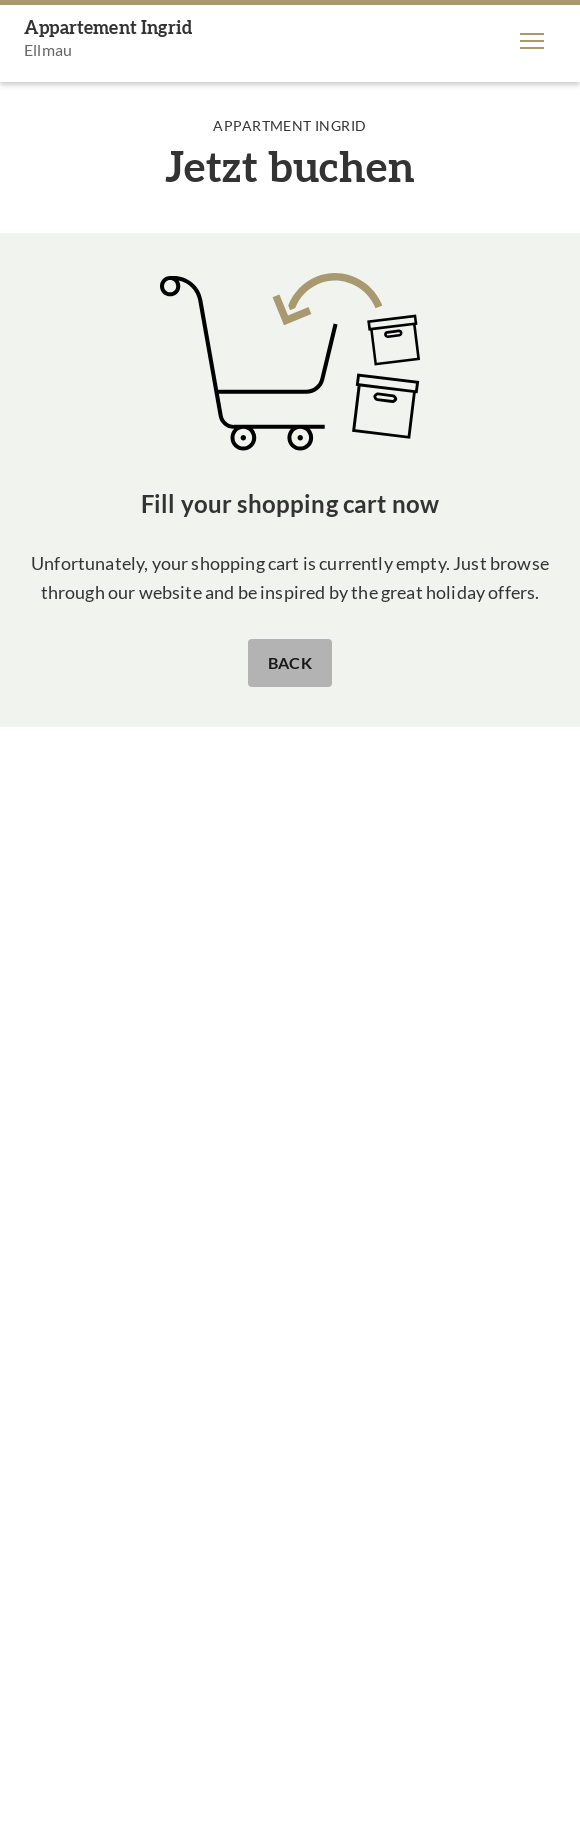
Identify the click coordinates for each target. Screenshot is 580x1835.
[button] (532, 41)
